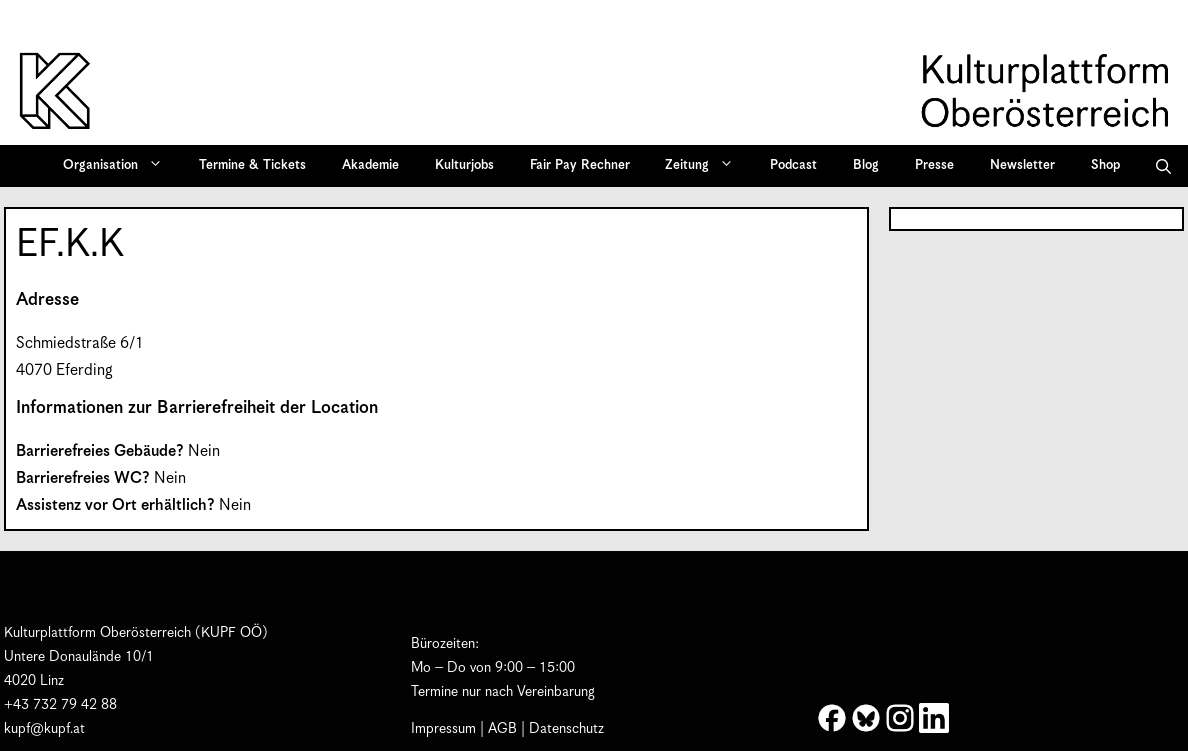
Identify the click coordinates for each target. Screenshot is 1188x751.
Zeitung (706, 166)
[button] (1163, 166)
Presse (934, 165)
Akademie (370, 165)
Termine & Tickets (252, 165)
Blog (866, 165)
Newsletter (1022, 165)
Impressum (443, 729)
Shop (1105, 165)
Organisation (119, 166)
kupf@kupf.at (44, 729)
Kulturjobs (464, 165)
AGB (502, 729)
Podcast (793, 165)
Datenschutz (566, 729)
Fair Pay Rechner (580, 165)
